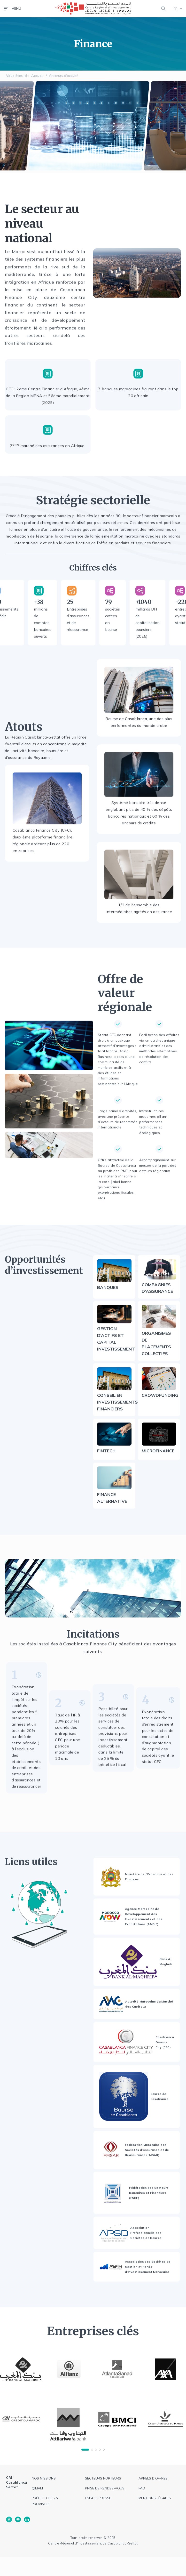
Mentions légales (155, 2498)
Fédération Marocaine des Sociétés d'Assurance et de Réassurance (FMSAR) (147, 2154)
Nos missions (44, 2478)
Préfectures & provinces (45, 2501)
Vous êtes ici (16, 75)
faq (142, 2488)
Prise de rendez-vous (104, 2488)
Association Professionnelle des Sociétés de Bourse (145, 2236)
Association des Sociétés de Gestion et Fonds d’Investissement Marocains (147, 2270)
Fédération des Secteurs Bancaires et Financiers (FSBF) (149, 2197)
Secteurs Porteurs (103, 2478)
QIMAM (37, 2488)
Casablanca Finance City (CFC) (164, 2046)
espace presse (98, 2498)
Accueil (37, 75)
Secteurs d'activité (63, 75)
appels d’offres (153, 2478)
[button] (85, 2454)
